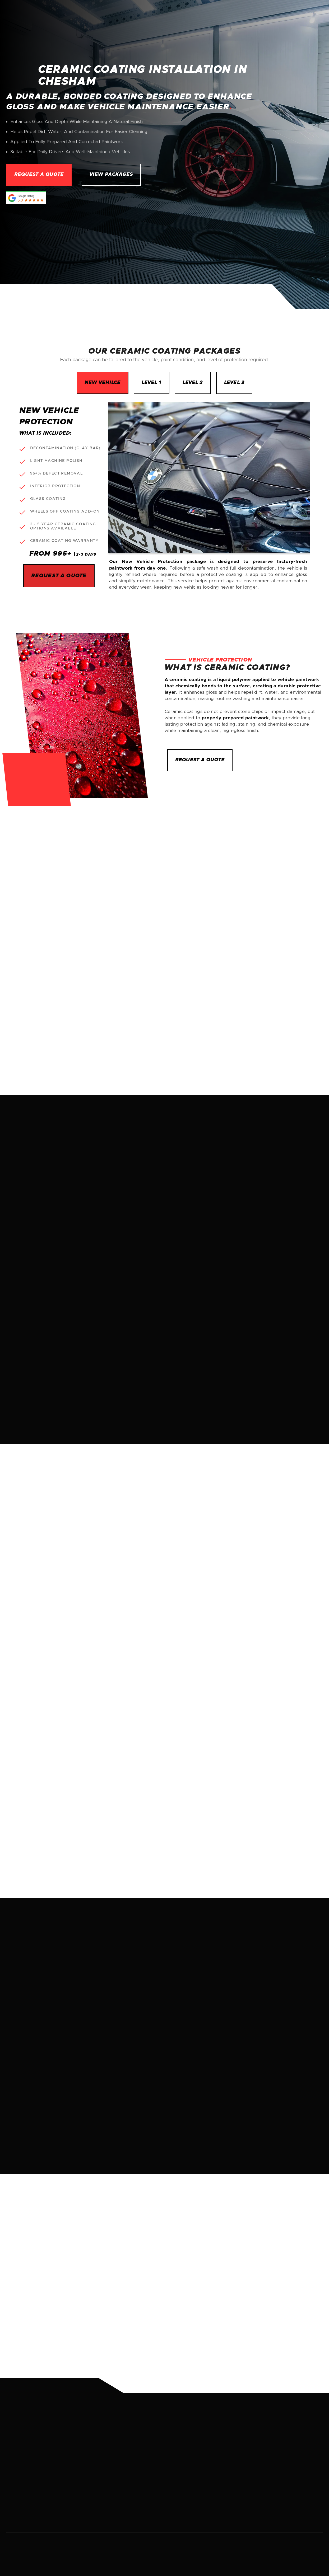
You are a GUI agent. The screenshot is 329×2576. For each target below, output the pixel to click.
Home (186, 17)
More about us (43, 1856)
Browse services (201, 1670)
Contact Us (301, 17)
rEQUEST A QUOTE (200, 760)
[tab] (102, 383)
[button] (244, 16)
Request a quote (39, 174)
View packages (111, 174)
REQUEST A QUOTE (290, 864)
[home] (42, 17)
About (209, 17)
